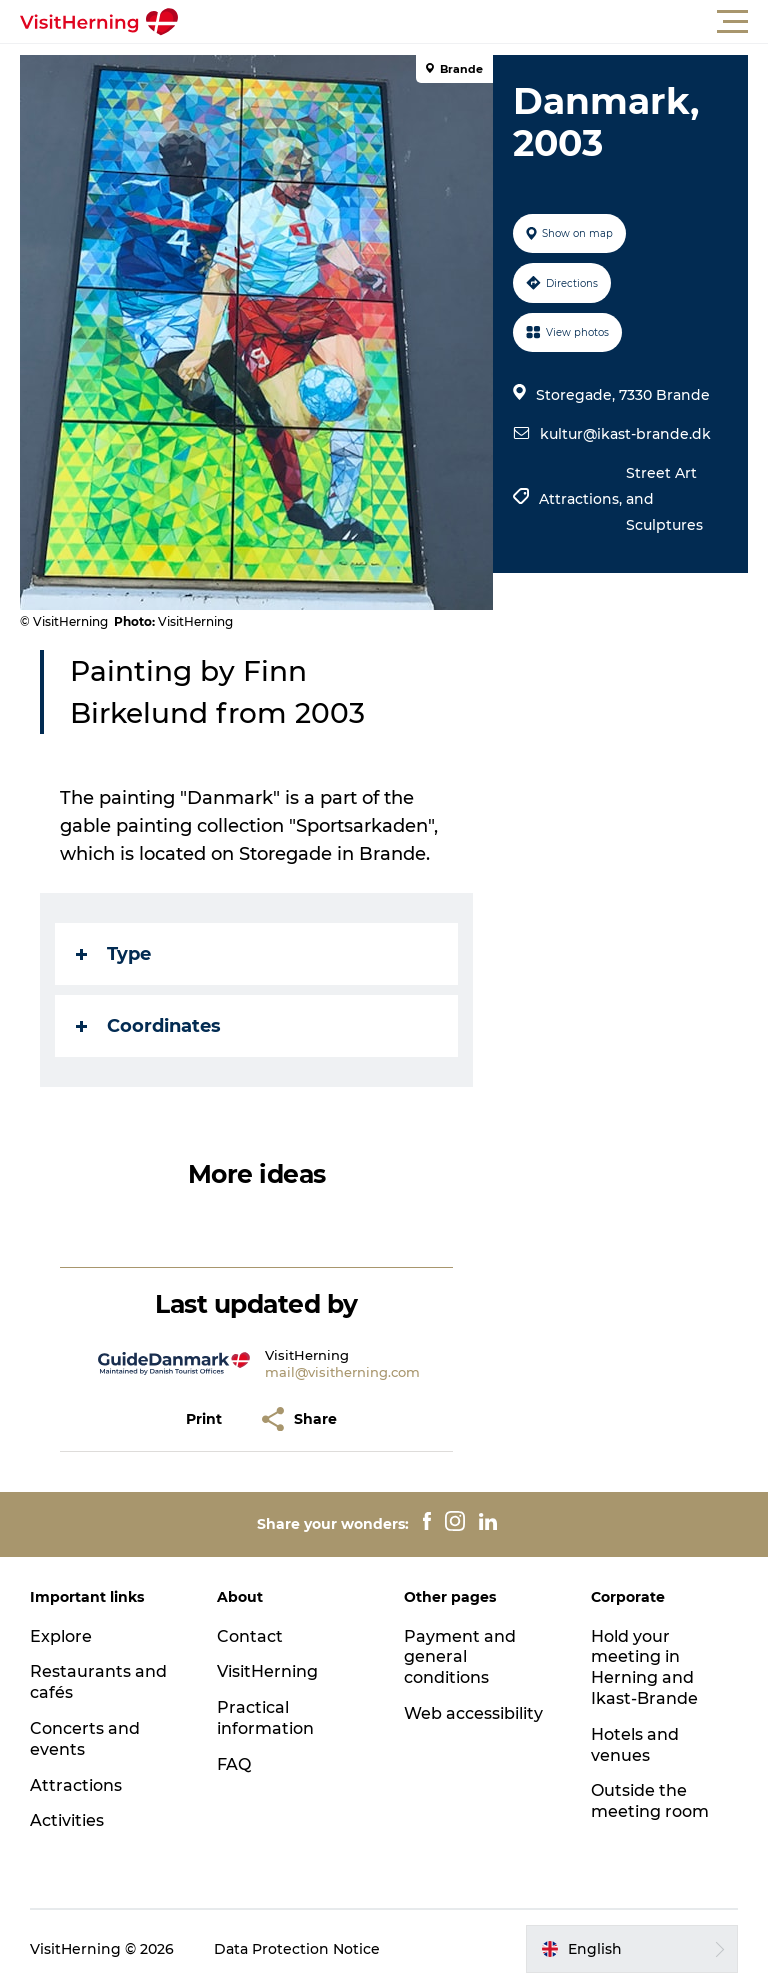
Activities (67, 1820)
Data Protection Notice (297, 1949)
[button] (474, 22)
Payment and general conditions (460, 1657)
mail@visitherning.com (342, 1372)
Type (113, 954)
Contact (250, 1636)
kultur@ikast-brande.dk (625, 434)
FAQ (234, 1764)
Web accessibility (473, 1713)
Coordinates (148, 1026)
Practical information (265, 1718)
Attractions (76, 1785)
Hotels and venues (635, 1745)
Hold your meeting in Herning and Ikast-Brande (644, 1667)
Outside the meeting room (650, 1801)
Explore (61, 1636)
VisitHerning (267, 1671)
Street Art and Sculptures (664, 499)
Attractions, (582, 499)
